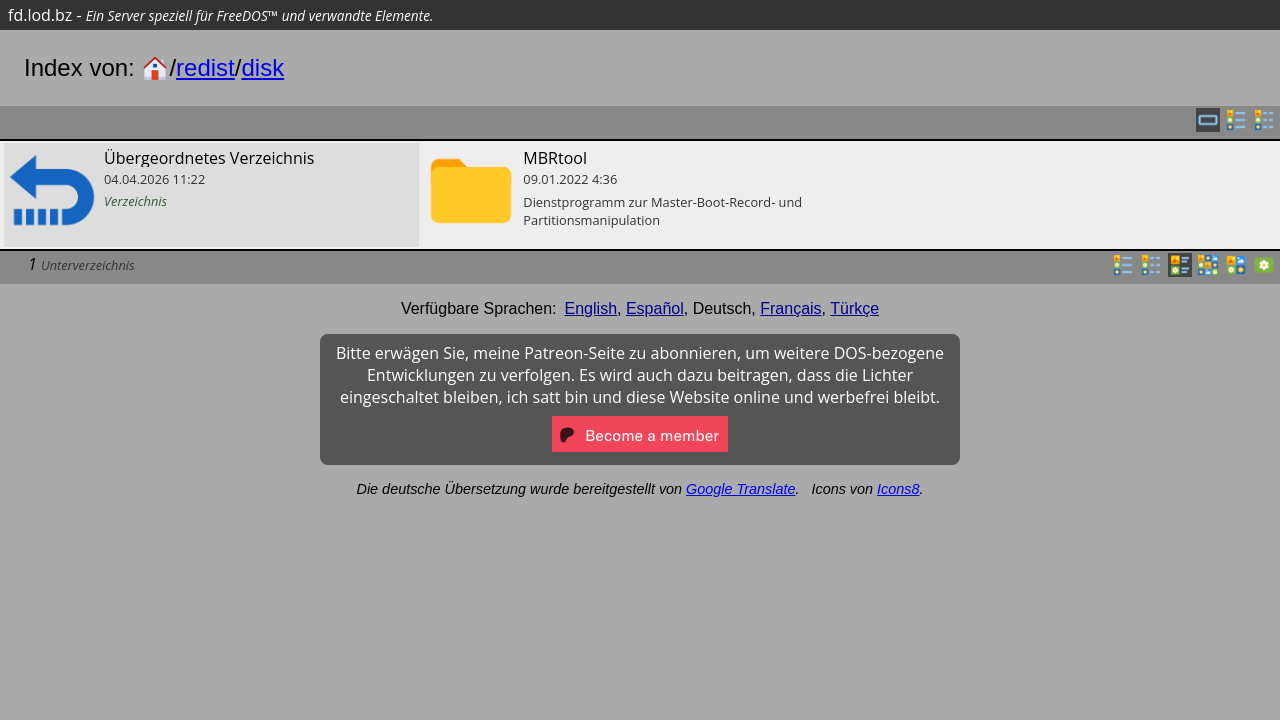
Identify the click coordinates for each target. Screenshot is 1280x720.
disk (262, 67)
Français (790, 308)
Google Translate (740, 489)
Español (655, 308)
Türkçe (854, 308)
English (591, 308)
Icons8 (898, 489)
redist (205, 67)
